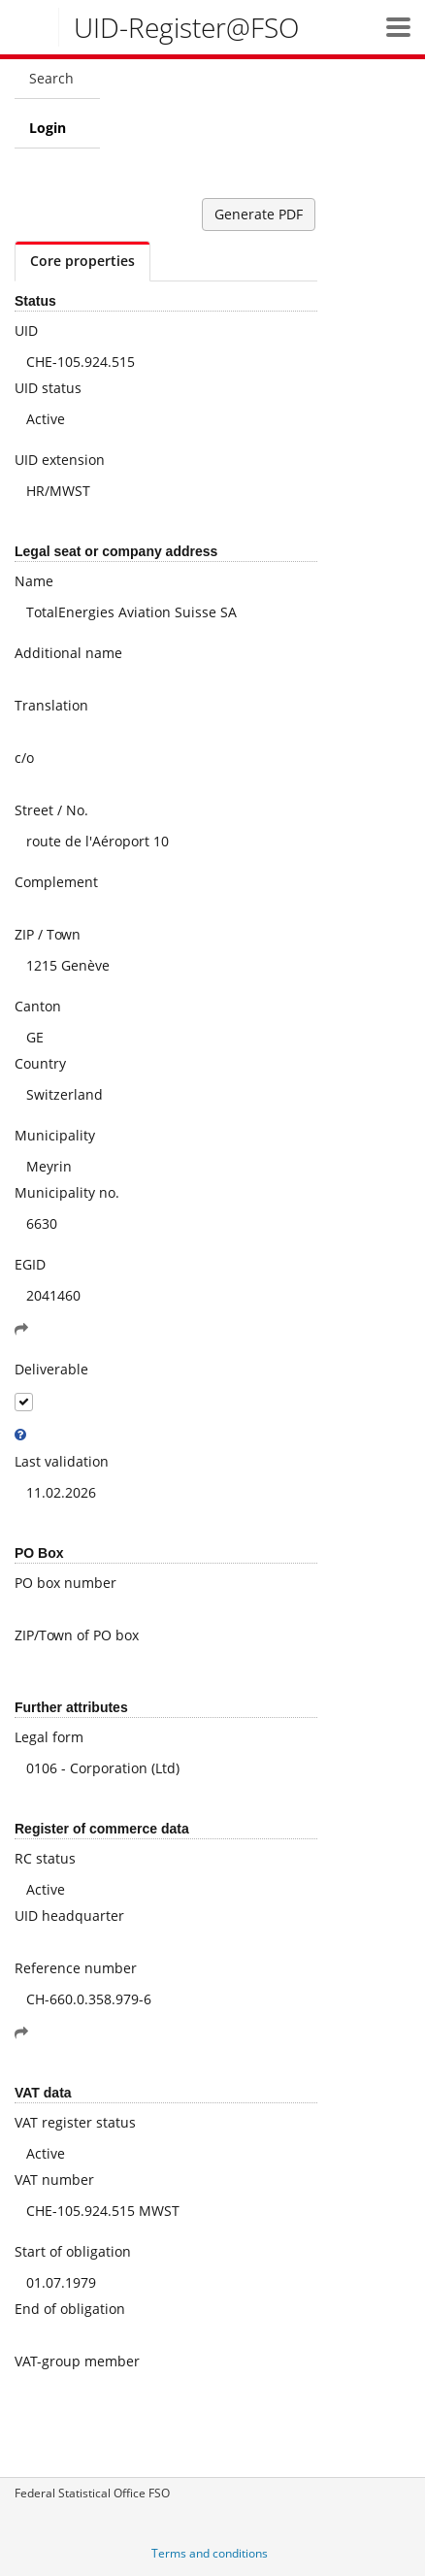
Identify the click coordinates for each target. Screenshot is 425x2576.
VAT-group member (77, 2361)
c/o (24, 757)
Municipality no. (67, 1192)
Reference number (76, 1968)
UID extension (60, 459)
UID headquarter (69, 1915)
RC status (45, 1858)
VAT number (54, 2179)
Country (40, 1063)
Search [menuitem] (51, 78)
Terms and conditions (209, 2553)
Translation (51, 705)
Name (34, 581)
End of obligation (70, 2308)
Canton (38, 1006)
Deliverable (51, 1369)
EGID (30, 1264)
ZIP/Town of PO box (77, 1635)
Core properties (82, 260)
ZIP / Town (48, 934)
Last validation (62, 1461)
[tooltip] (20, 1434)
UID (26, 330)
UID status (48, 388)
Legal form (49, 1737)
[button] (398, 26)
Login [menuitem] (47, 127)
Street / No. (51, 810)
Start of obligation (73, 2251)
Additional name (68, 653)
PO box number (65, 1582)
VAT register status (75, 2122)
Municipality (55, 1135)
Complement (56, 882)
